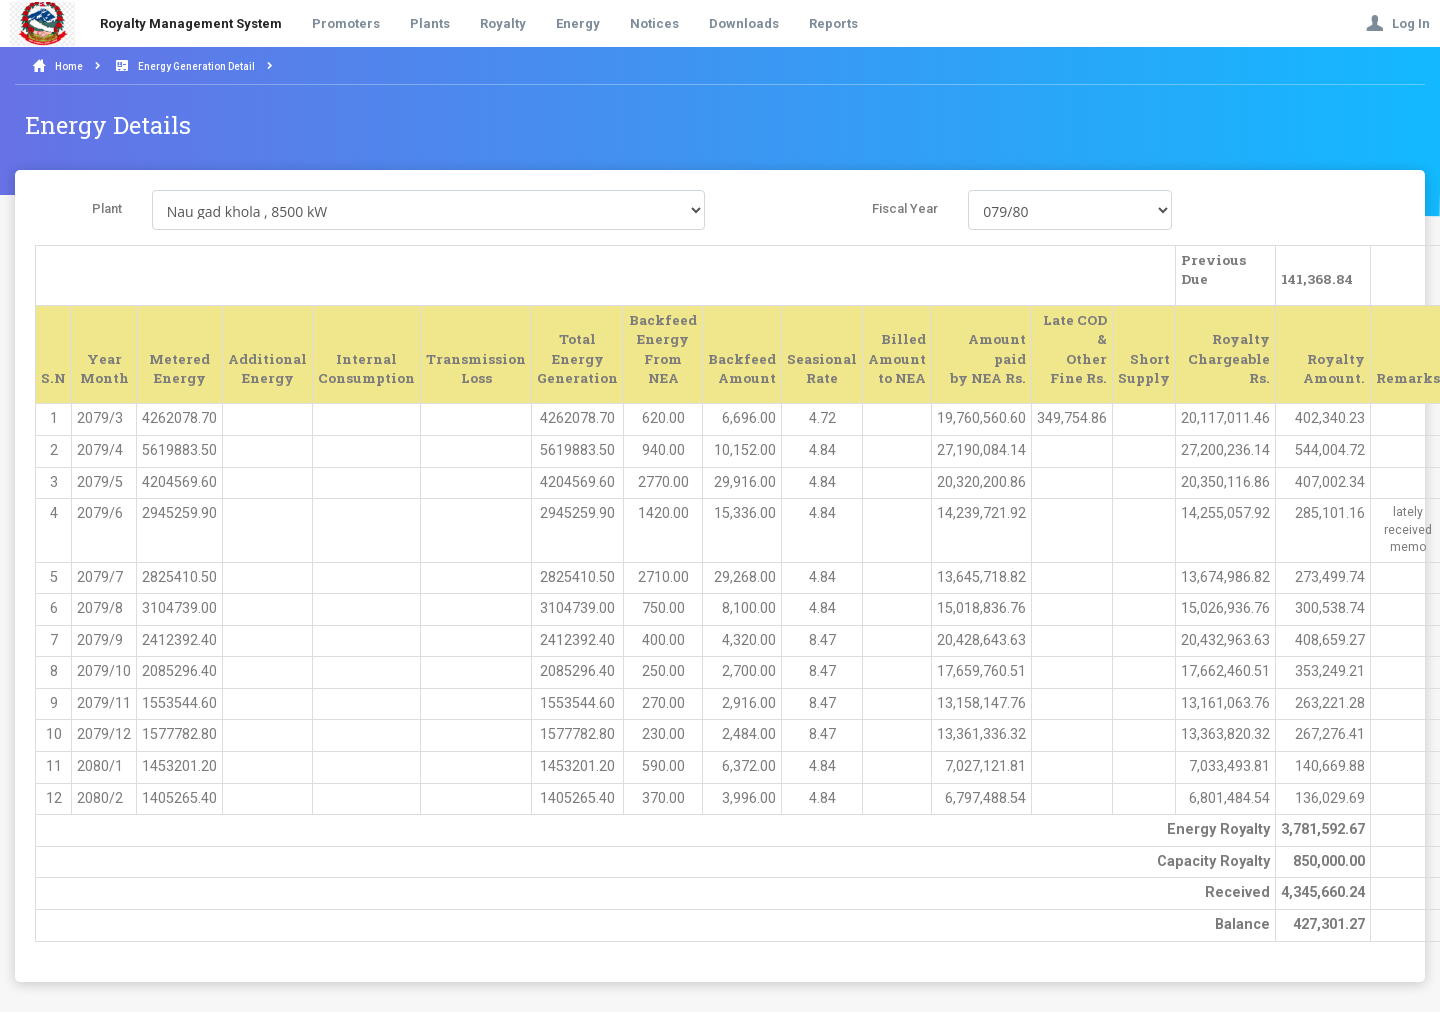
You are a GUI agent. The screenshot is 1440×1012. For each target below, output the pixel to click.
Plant (107, 208)
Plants (430, 23)
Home (69, 66)
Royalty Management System (191, 23)
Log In (1398, 23)
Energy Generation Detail (196, 66)
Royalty (503, 23)
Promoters (346, 23)
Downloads (744, 23)
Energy (578, 23)
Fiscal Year (905, 208)
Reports (833, 23)
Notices (654, 23)
